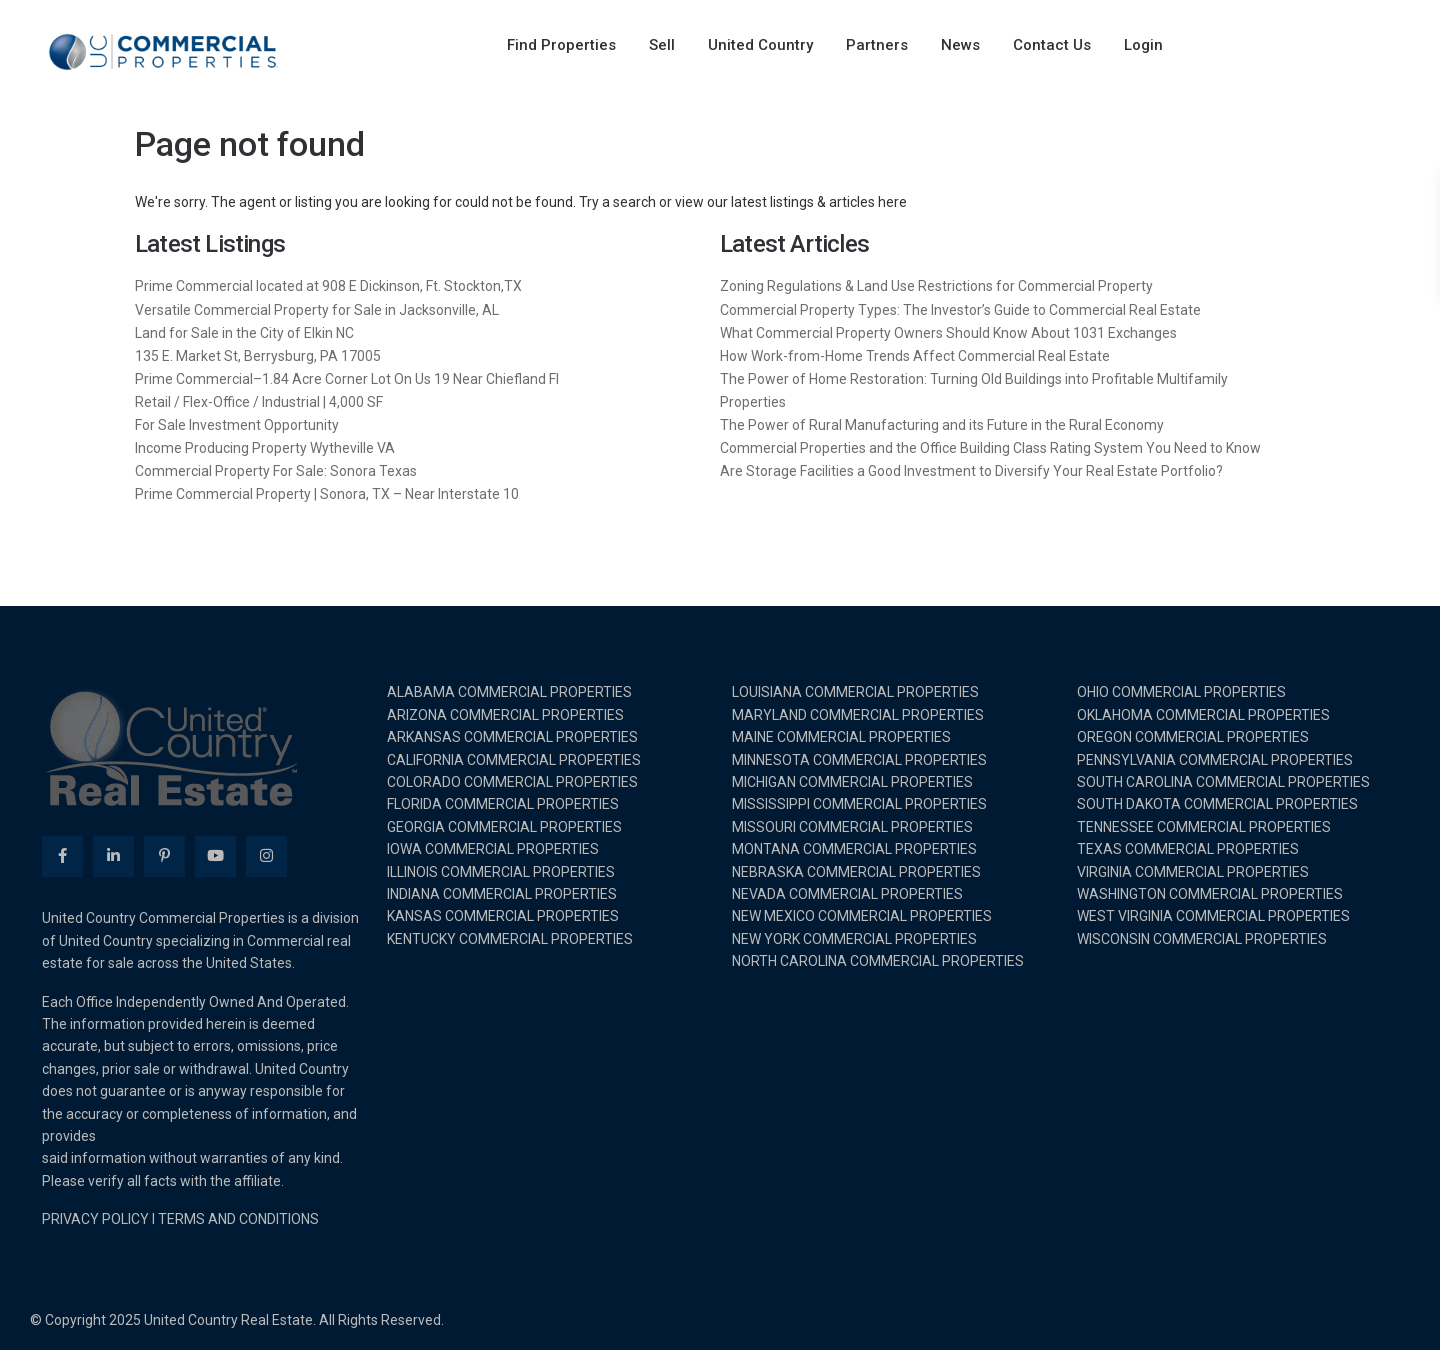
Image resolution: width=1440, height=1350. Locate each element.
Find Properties (561, 45)
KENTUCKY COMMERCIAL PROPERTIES (510, 939)
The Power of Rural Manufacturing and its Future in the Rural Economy (942, 425)
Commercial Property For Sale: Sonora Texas (276, 471)
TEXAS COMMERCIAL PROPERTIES (1188, 849)
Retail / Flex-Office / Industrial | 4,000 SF (259, 402)
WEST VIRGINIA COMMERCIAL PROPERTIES (1213, 916)
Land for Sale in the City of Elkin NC (244, 333)
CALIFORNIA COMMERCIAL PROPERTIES (514, 760)
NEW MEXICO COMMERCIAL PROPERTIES (862, 916)
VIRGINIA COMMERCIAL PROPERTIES (1193, 872)
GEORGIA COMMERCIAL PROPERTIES (504, 827)
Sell (662, 45)
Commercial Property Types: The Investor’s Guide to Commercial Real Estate (960, 310)
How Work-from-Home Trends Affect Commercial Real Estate (915, 356)
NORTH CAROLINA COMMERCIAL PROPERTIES (878, 961)
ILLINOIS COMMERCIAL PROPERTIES (501, 872)
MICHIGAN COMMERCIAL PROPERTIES (852, 782)
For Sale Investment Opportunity (237, 425)
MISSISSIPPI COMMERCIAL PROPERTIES (859, 804)
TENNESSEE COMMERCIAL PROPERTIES (1204, 827)
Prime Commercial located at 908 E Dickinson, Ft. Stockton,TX (328, 286)
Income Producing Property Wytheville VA (265, 448)
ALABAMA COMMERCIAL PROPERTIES (509, 692)
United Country (760, 45)
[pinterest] (164, 856)
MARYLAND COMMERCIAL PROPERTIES (858, 715)
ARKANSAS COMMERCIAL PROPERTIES (512, 737)
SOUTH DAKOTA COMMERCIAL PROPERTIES (1217, 804)
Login (1143, 45)
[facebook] (62, 856)
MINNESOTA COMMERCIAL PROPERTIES (859, 760)
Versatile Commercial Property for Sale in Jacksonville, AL (317, 310)
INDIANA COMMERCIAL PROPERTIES (502, 894)
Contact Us (1052, 45)
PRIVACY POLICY (95, 1219)
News (960, 45)
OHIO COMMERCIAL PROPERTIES (1181, 692)
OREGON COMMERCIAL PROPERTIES (1193, 737)
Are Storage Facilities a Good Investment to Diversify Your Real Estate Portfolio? (971, 471)
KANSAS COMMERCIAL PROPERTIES (503, 916)
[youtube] (215, 856)
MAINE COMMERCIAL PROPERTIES (841, 737)
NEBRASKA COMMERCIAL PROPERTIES (856, 872)
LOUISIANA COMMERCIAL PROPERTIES (855, 692)
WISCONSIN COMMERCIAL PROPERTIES (1202, 939)
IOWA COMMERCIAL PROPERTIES (493, 849)
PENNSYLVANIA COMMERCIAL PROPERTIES (1215, 760)
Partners (877, 45)
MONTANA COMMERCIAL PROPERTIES (854, 849)
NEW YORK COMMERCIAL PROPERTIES (854, 939)
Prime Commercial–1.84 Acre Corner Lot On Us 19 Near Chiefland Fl (347, 379)
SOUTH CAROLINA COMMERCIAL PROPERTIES (1223, 782)
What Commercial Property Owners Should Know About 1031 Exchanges (948, 333)
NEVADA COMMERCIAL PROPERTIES (847, 894)
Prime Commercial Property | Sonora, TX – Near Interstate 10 (327, 494)
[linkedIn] (113, 856)
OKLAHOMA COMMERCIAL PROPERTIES (1203, 715)
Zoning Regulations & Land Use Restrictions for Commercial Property (936, 286)
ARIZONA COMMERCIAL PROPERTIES (505, 715)
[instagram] (266, 856)
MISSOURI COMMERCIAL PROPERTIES (852, 827)
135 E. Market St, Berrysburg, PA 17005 (258, 356)
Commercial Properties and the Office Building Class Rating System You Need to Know (990, 448)
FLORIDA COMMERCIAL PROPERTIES (503, 804)
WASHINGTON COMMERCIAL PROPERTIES (1210, 894)
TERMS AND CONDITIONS (238, 1219)
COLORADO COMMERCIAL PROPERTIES (512, 782)
